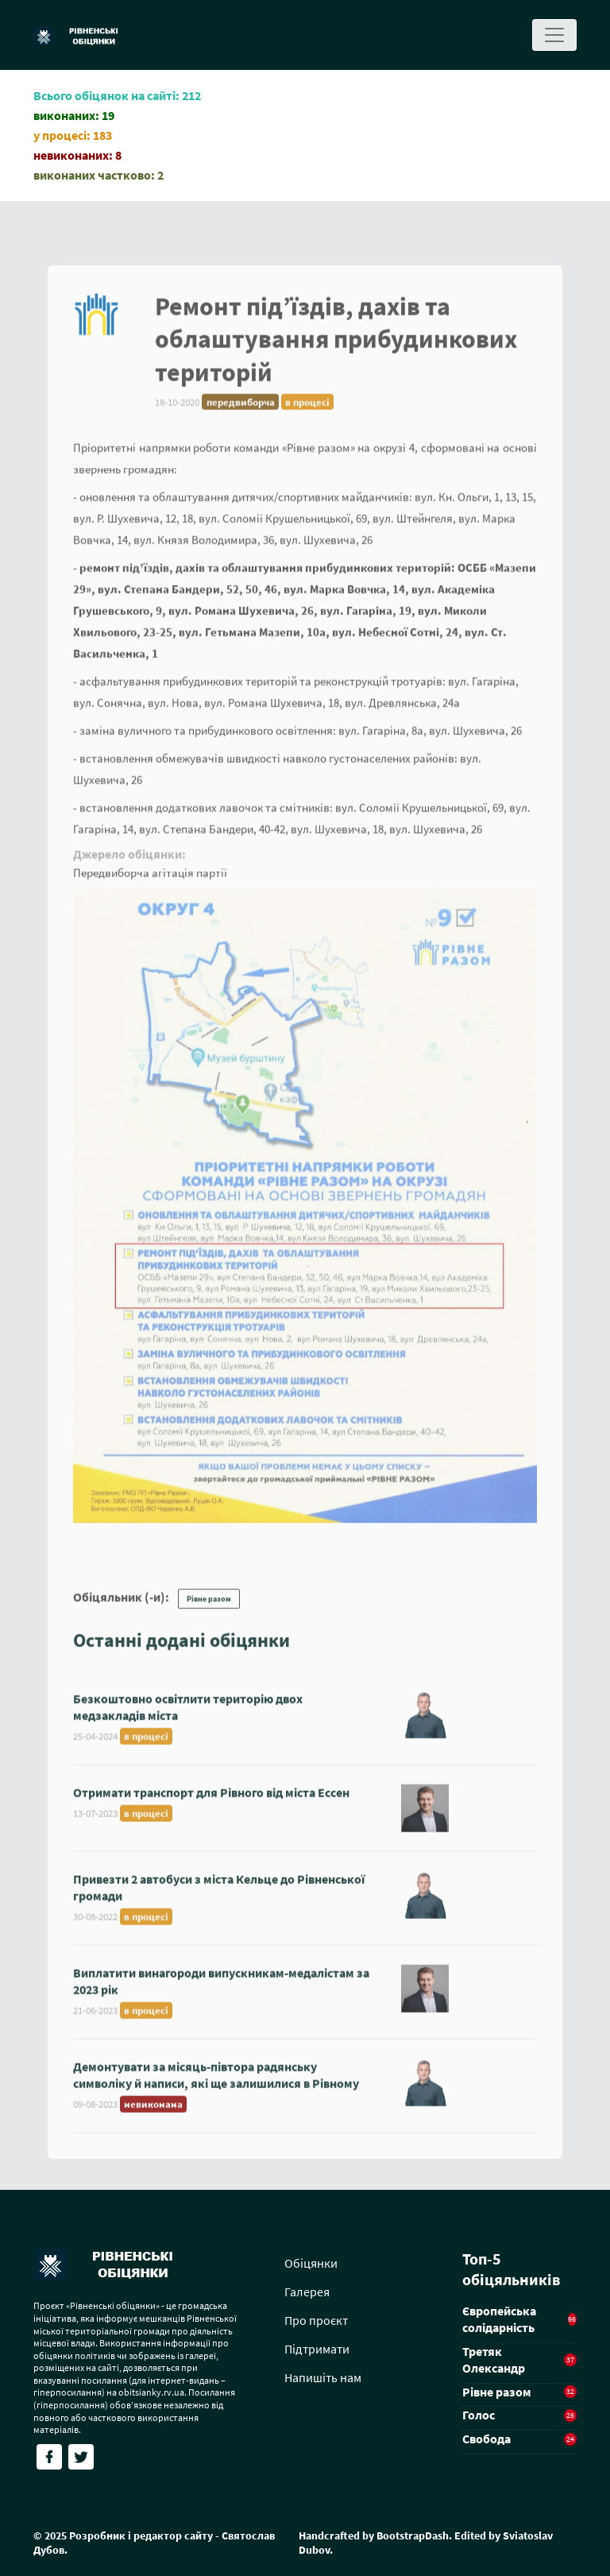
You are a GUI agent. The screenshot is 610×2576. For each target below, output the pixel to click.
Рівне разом (209, 1608)
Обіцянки (311, 2263)
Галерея (307, 2291)
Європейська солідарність (499, 2319)
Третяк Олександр (493, 2359)
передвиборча (241, 410)
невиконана (153, 2113)
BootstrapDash (412, 2535)
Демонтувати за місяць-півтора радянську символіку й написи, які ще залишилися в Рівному (216, 2083)
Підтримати (316, 2349)
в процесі (307, 410)
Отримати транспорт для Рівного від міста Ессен (211, 1801)
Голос (478, 2415)
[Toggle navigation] (554, 35)
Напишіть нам (322, 2377)
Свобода (486, 2438)
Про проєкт (316, 2320)
